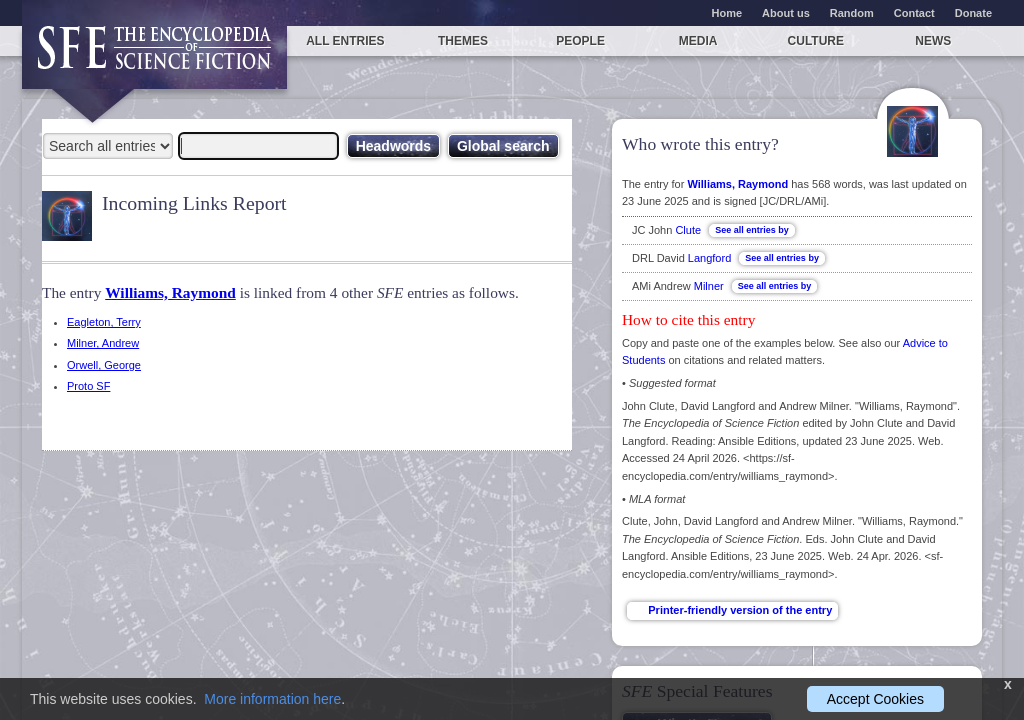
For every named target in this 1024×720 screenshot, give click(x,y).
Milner (709, 286)
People (580, 41)
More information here (272, 699)
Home (727, 13)
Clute (688, 230)
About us (786, 13)
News (933, 41)
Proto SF (88, 386)
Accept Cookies (875, 699)
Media (698, 41)
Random (852, 13)
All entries (345, 41)
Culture (816, 41)
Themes (463, 41)
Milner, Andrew (103, 343)
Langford (709, 258)
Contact (914, 13)
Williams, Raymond (170, 292)
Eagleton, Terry (104, 322)
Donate (973, 13)
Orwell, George (104, 365)
